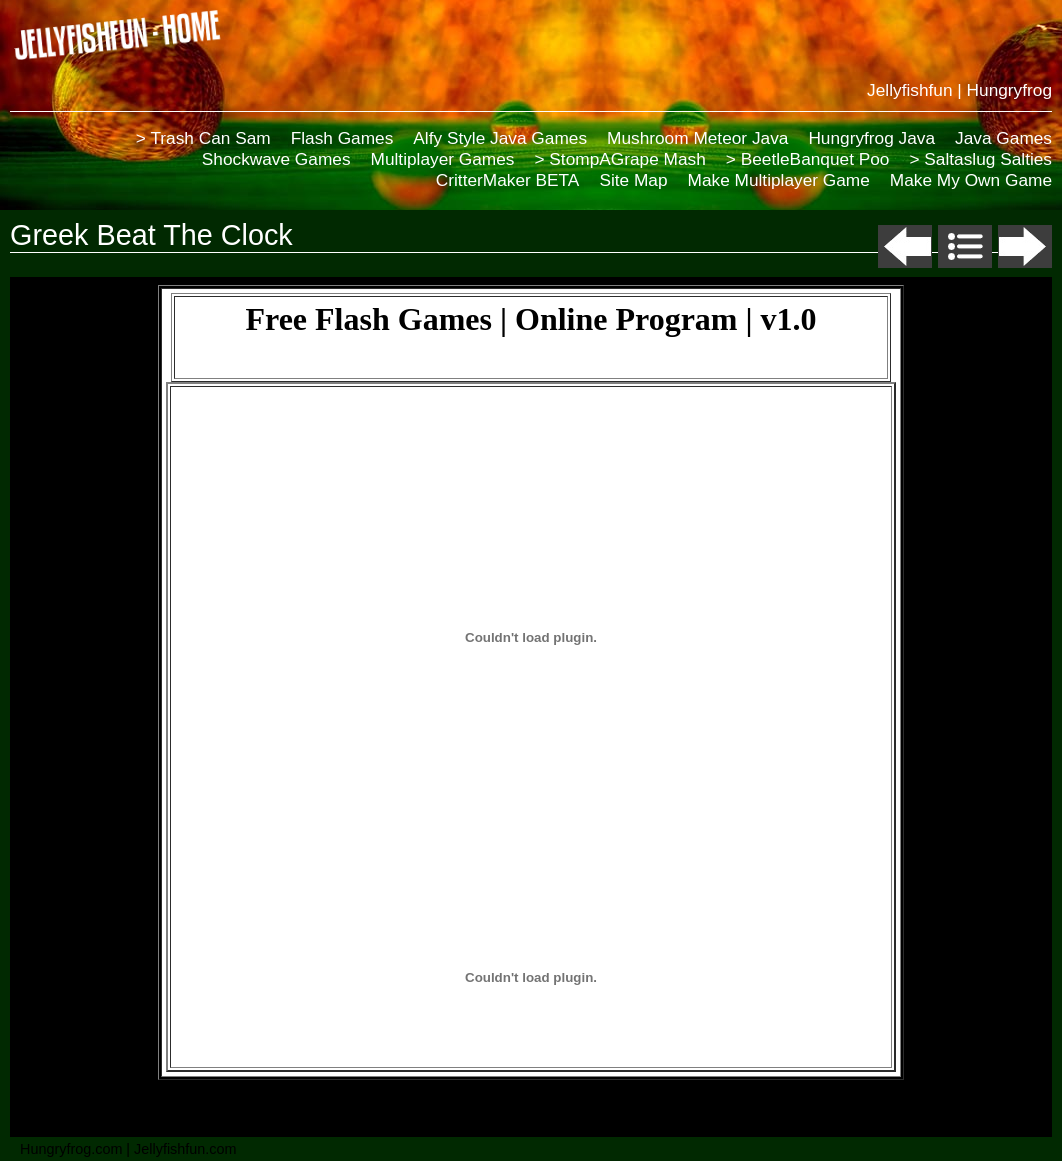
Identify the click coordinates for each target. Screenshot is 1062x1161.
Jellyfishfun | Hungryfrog (959, 90)
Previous (905, 246)
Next (1025, 246)
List (965, 246)
